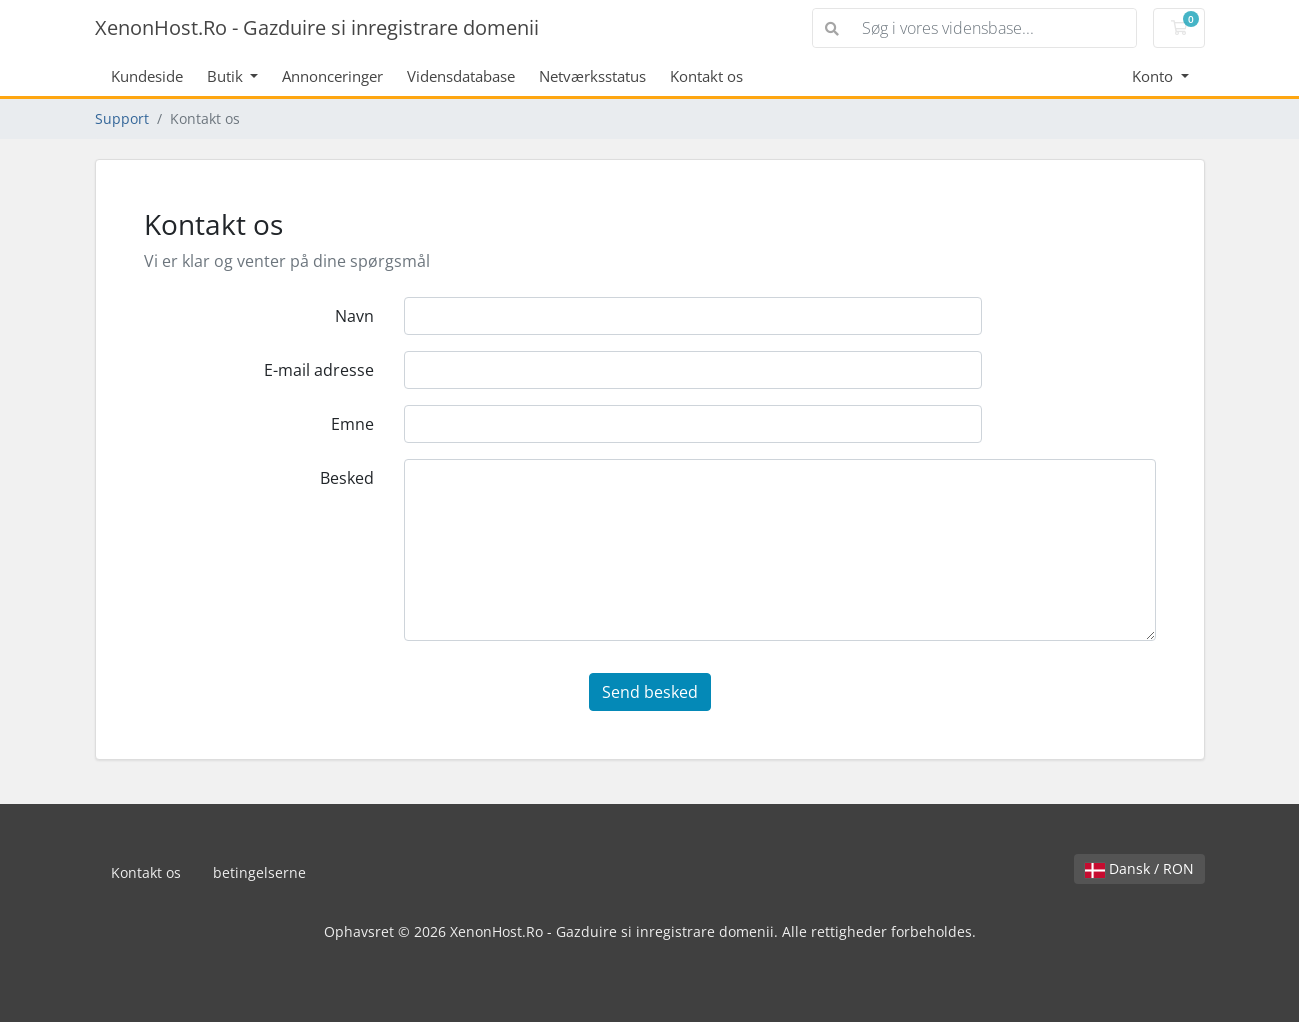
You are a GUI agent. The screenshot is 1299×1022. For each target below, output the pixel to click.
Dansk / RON (1139, 868)
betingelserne (259, 872)
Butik (227, 76)
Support (122, 118)
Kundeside (147, 76)
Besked (347, 478)
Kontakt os (706, 76)
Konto (1154, 76)
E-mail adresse (319, 370)
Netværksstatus (592, 76)
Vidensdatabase (461, 76)
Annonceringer (332, 76)
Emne (352, 424)
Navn (354, 316)
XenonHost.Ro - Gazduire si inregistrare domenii (317, 27)
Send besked (650, 692)
